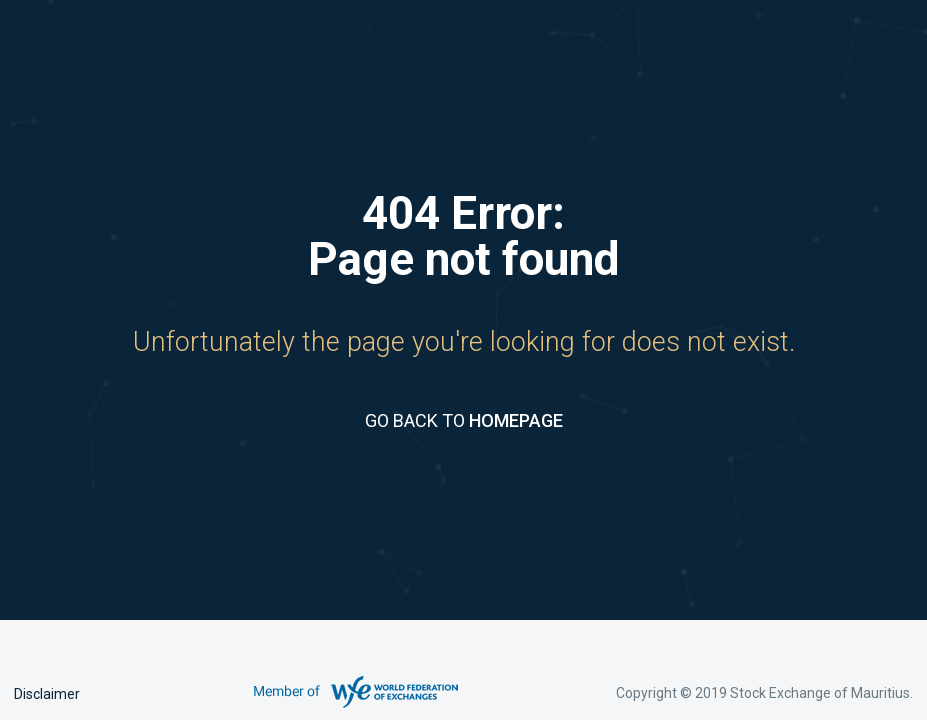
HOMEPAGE (516, 420)
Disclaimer (47, 694)
